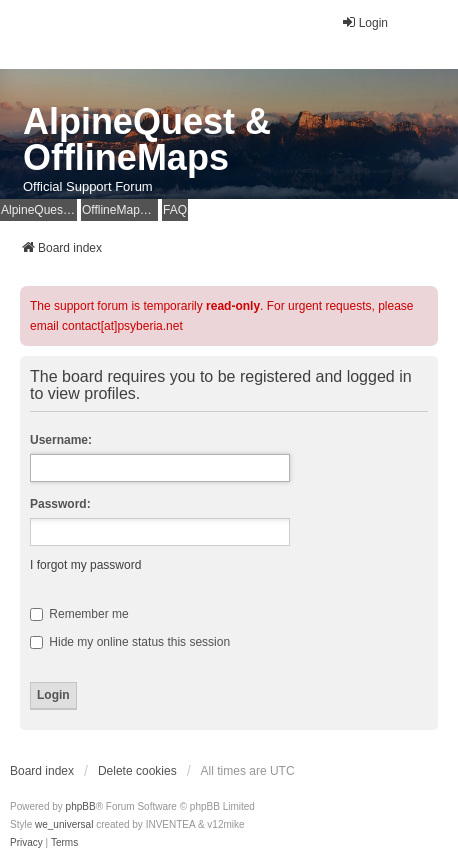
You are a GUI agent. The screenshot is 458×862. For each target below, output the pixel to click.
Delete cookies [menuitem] (137, 771)
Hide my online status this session (130, 642)
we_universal (64, 824)
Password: (60, 504)
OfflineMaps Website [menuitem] (120, 210)
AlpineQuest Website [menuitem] (39, 210)
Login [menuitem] (364, 22)
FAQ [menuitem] (175, 210)
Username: (61, 440)
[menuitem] (26, 843)
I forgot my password (85, 565)
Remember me (79, 614)
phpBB (81, 806)
